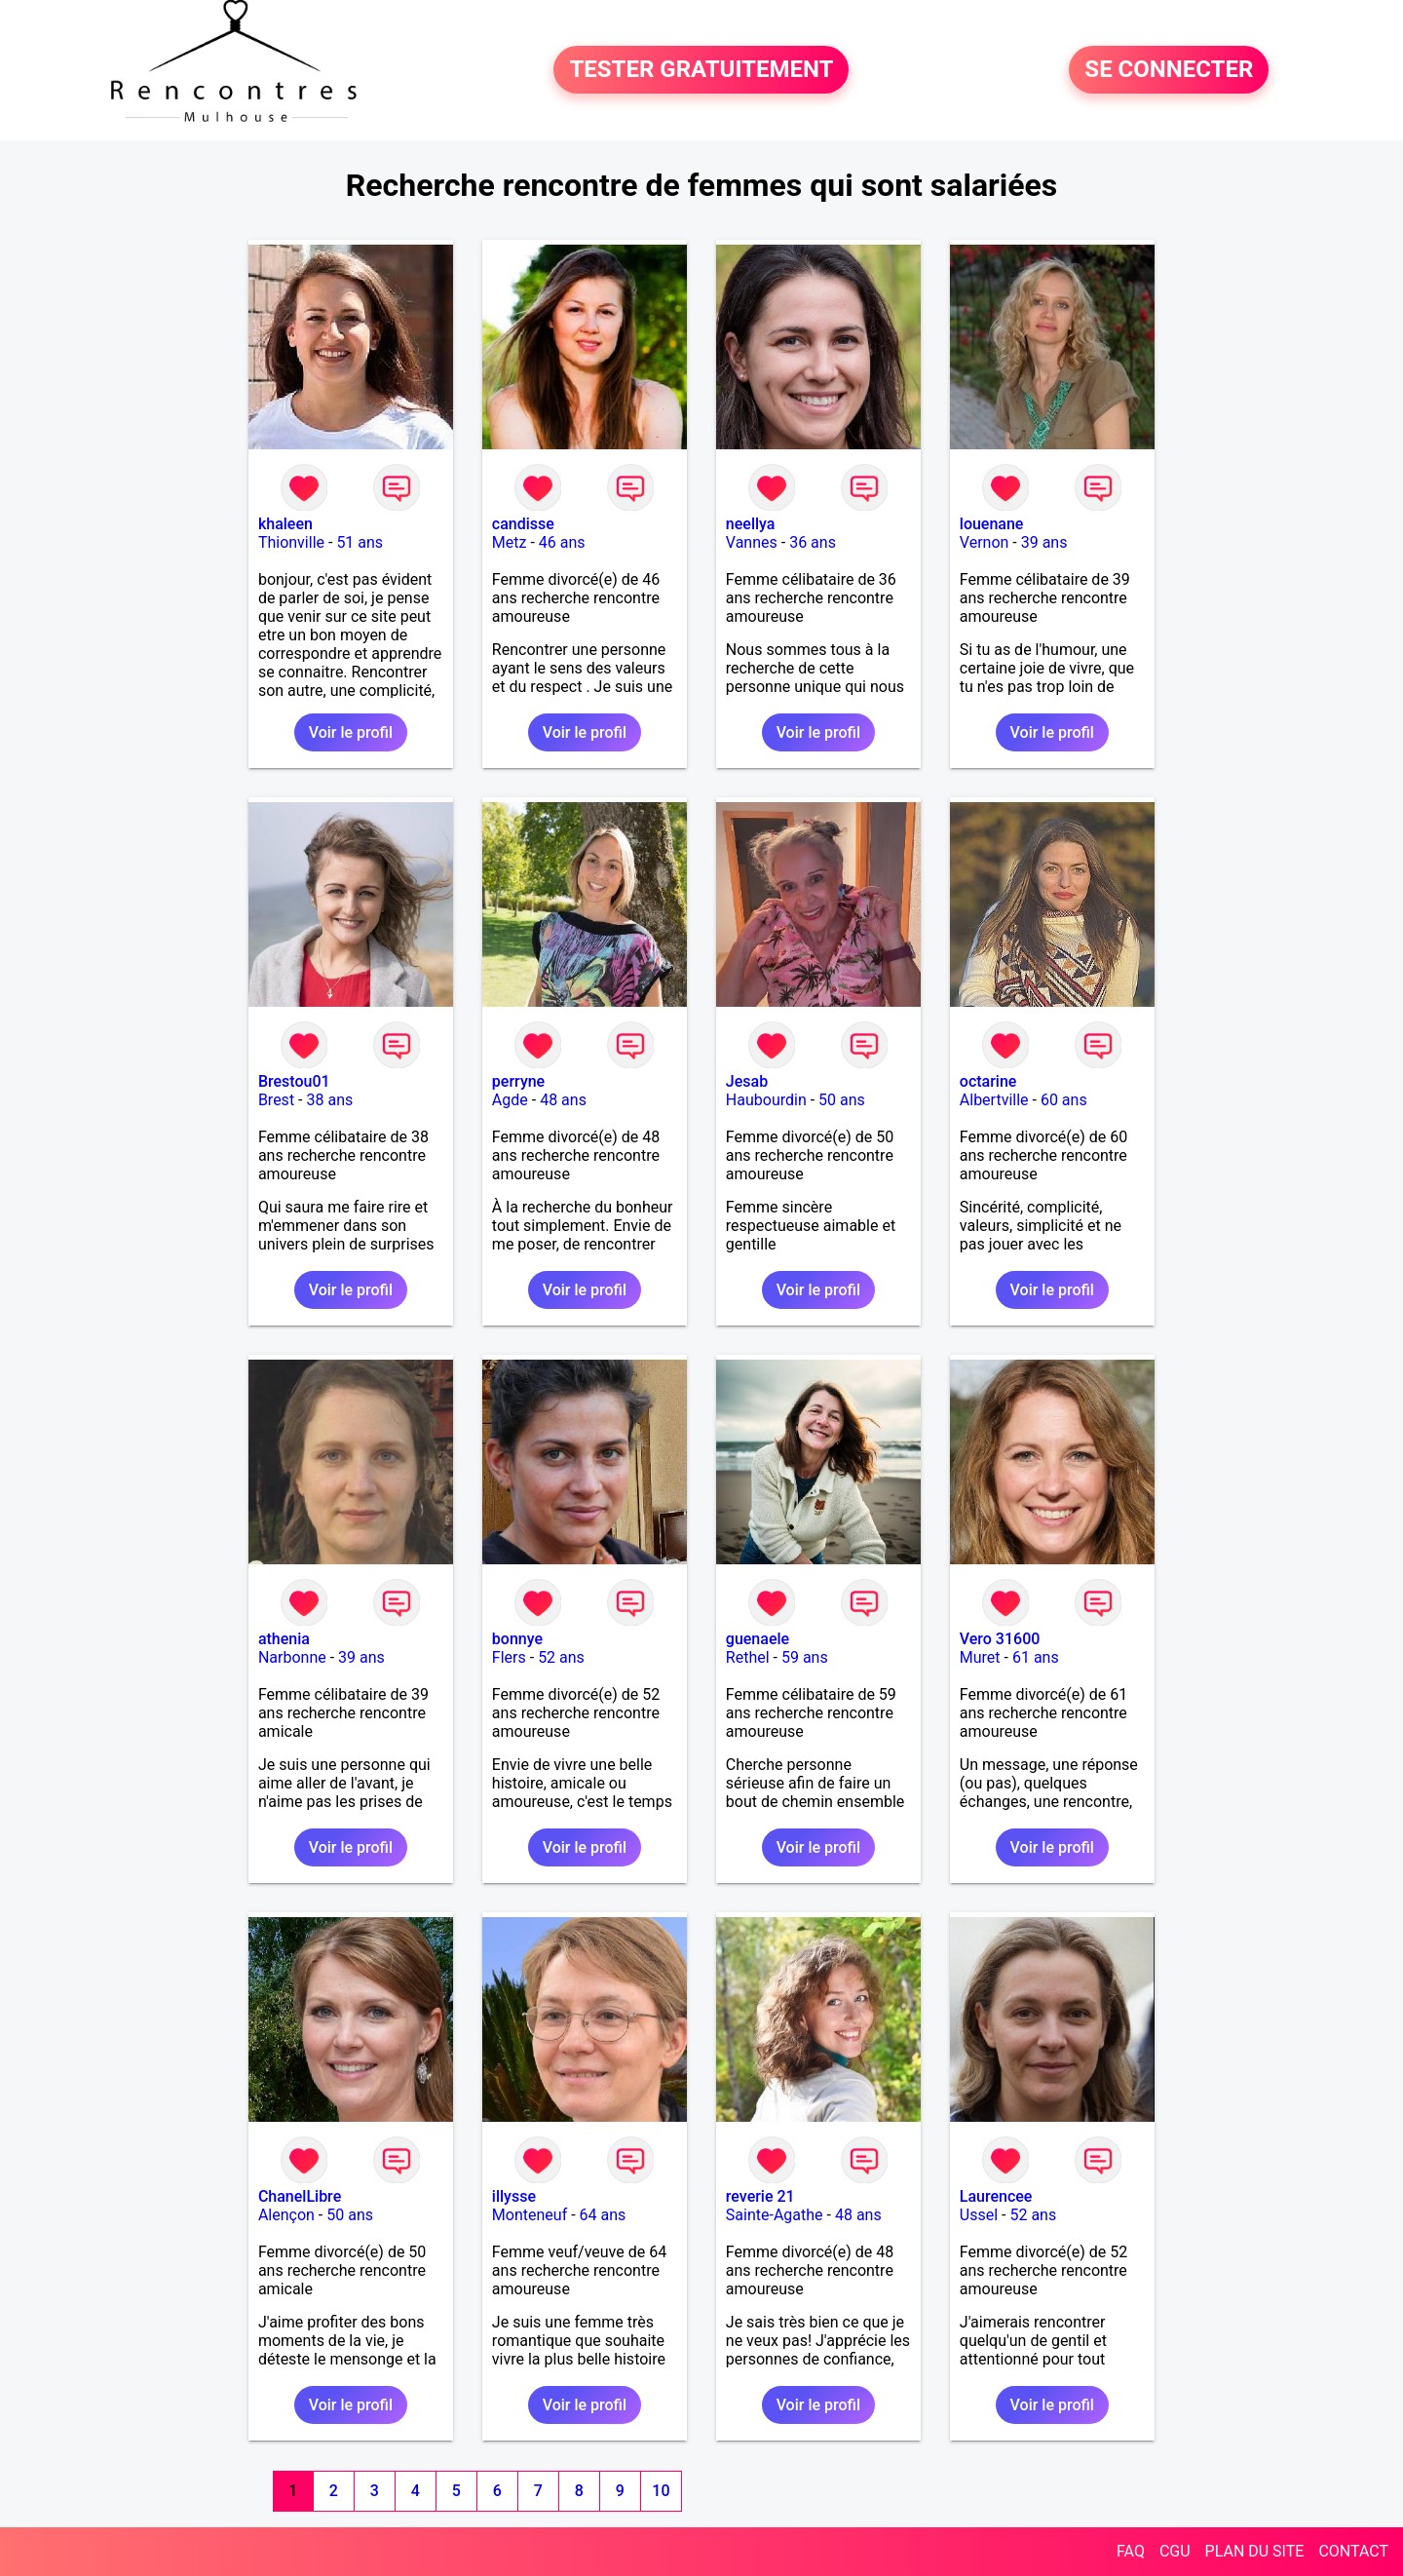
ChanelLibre (299, 2196)
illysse (514, 2196)
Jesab (747, 1081)
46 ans (562, 542)
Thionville (291, 542)
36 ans (812, 542)
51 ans (359, 542)
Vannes (751, 542)
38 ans (329, 1100)
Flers (509, 1657)
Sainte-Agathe (774, 2215)
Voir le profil (351, 732)
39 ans (1044, 542)
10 (660, 2490)
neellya (751, 524)
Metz (509, 542)
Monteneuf (529, 2215)
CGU (1175, 2551)
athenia (284, 1639)
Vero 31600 (1000, 1639)
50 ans (841, 1100)
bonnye (517, 1639)
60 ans (1064, 1100)
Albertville (994, 1100)
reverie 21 (760, 2196)
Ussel (979, 2215)
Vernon (984, 542)
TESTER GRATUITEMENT (701, 70)
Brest (276, 1100)
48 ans (563, 1100)
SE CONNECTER (1168, 70)
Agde (510, 1100)
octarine (988, 1081)
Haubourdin (766, 1100)
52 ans (561, 1657)
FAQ (1131, 2551)
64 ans (603, 2215)
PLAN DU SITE (1255, 2551)
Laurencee (996, 2196)
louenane (992, 524)
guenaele (757, 1639)
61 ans (1035, 1657)
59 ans (804, 1657)
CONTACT (1353, 2551)
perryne (518, 1081)
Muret (980, 1657)
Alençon (286, 2215)
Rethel (748, 1657)
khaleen (285, 524)
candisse (523, 524)
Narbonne (292, 1657)
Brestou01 (294, 1081)
